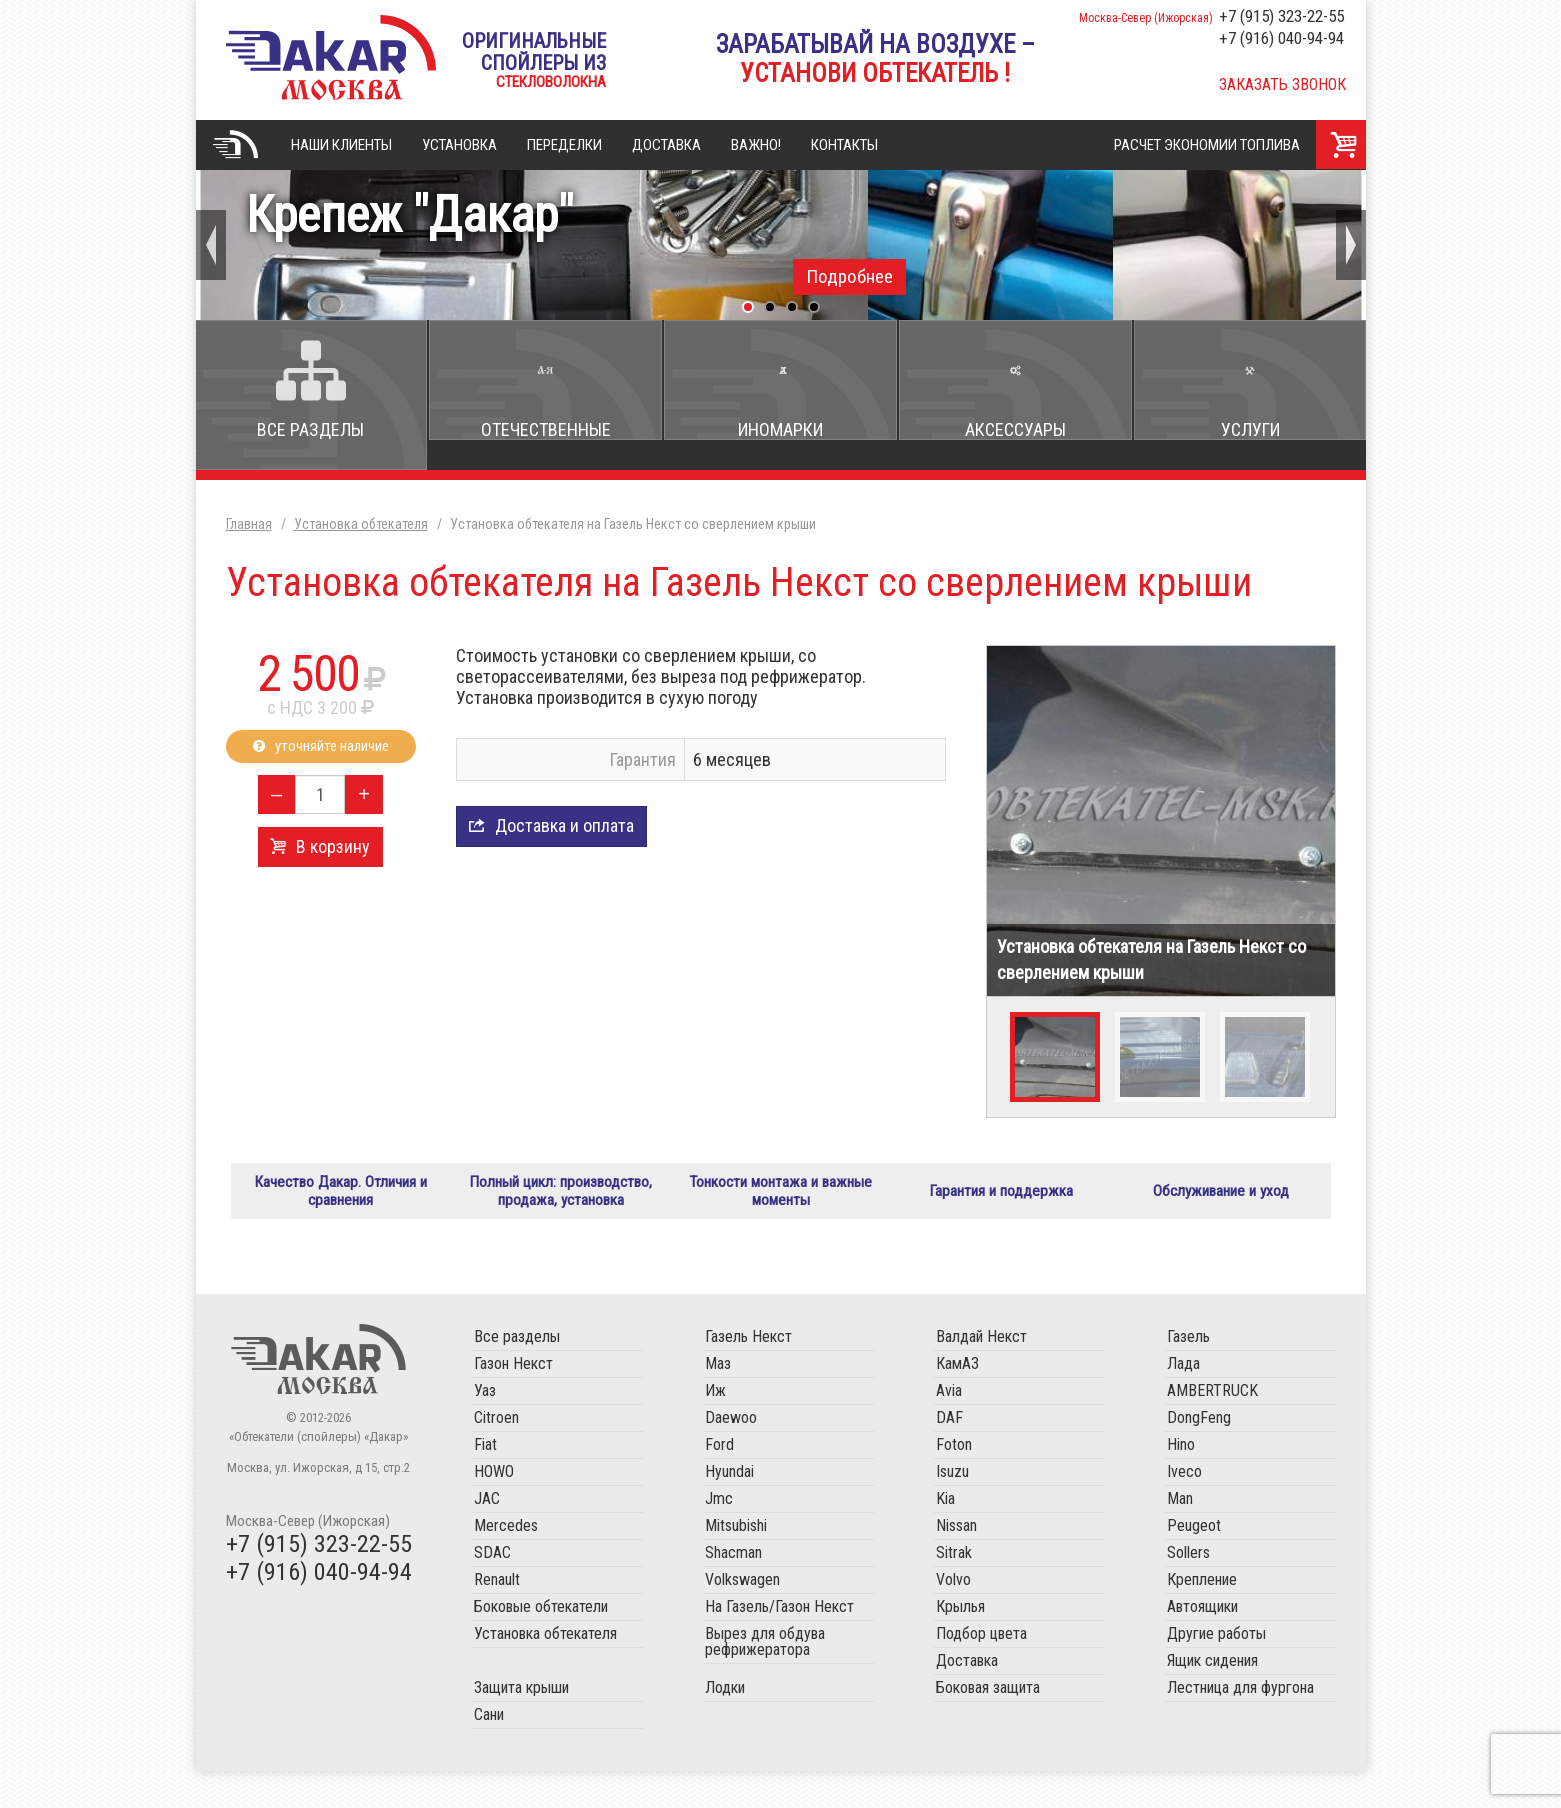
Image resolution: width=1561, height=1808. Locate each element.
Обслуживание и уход (1221, 1209)
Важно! (756, 145)
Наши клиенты (341, 145)
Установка (459, 145)
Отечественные (546, 429)
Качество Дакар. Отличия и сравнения (341, 1209)
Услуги (1250, 429)
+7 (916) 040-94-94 (1281, 38)
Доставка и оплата (564, 825)
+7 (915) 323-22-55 (1281, 16)
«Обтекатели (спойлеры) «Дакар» (331, 57)
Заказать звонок (1282, 84)
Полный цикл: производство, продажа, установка (561, 1209)
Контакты (844, 145)
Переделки (564, 145)
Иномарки (780, 429)
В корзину (333, 846)
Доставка (666, 145)
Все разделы (310, 429)
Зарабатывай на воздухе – (875, 59)
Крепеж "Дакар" (781, 240)
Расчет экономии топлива (1207, 145)
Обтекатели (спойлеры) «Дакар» (318, 1396)
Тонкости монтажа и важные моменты (780, 1209)
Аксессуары (1015, 429)
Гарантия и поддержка (1001, 1209)
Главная (236, 145)
